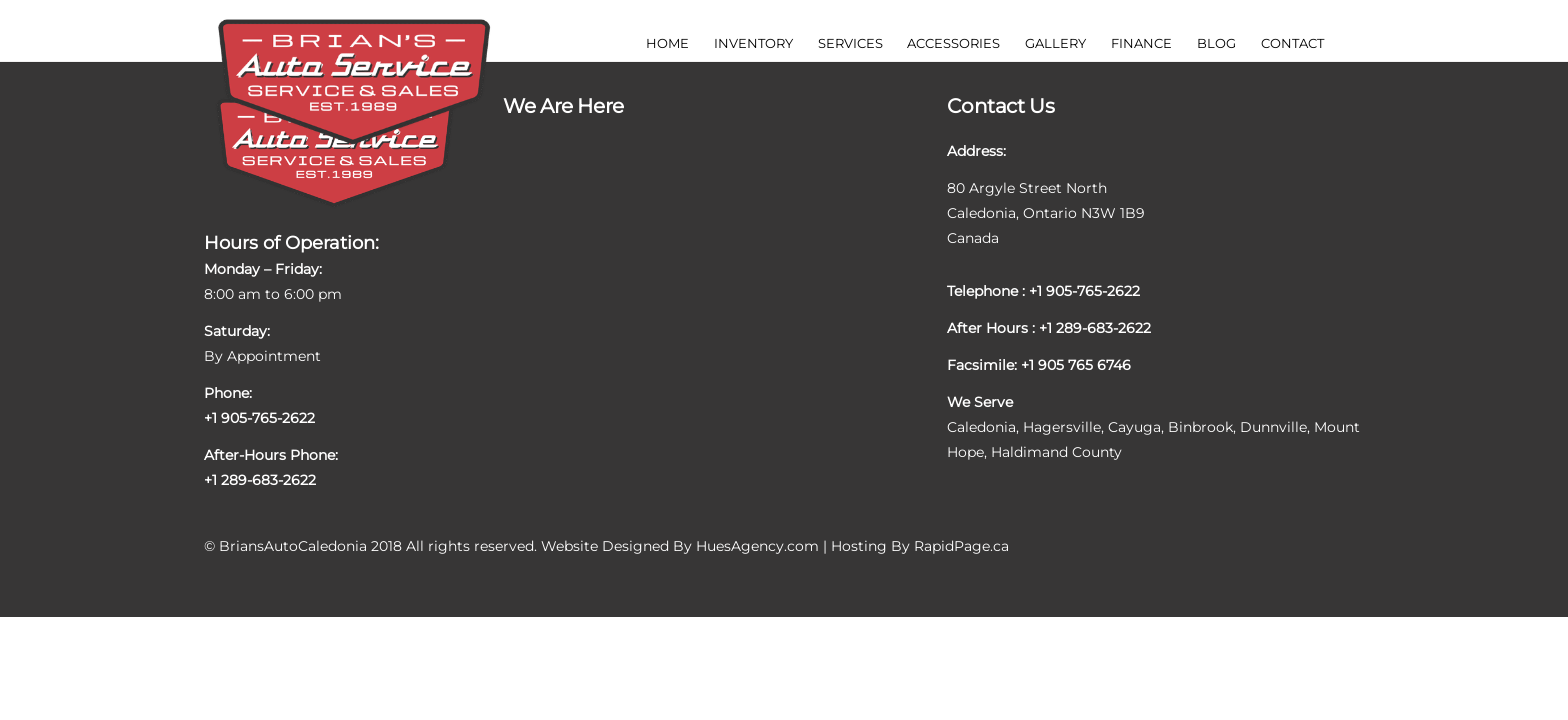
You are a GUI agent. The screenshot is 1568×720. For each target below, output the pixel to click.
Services (850, 43)
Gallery (1055, 43)
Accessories (953, 43)
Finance (1141, 43)
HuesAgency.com (757, 546)
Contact (1292, 43)
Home (667, 43)
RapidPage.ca (961, 546)
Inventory (753, 43)
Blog (1216, 43)
